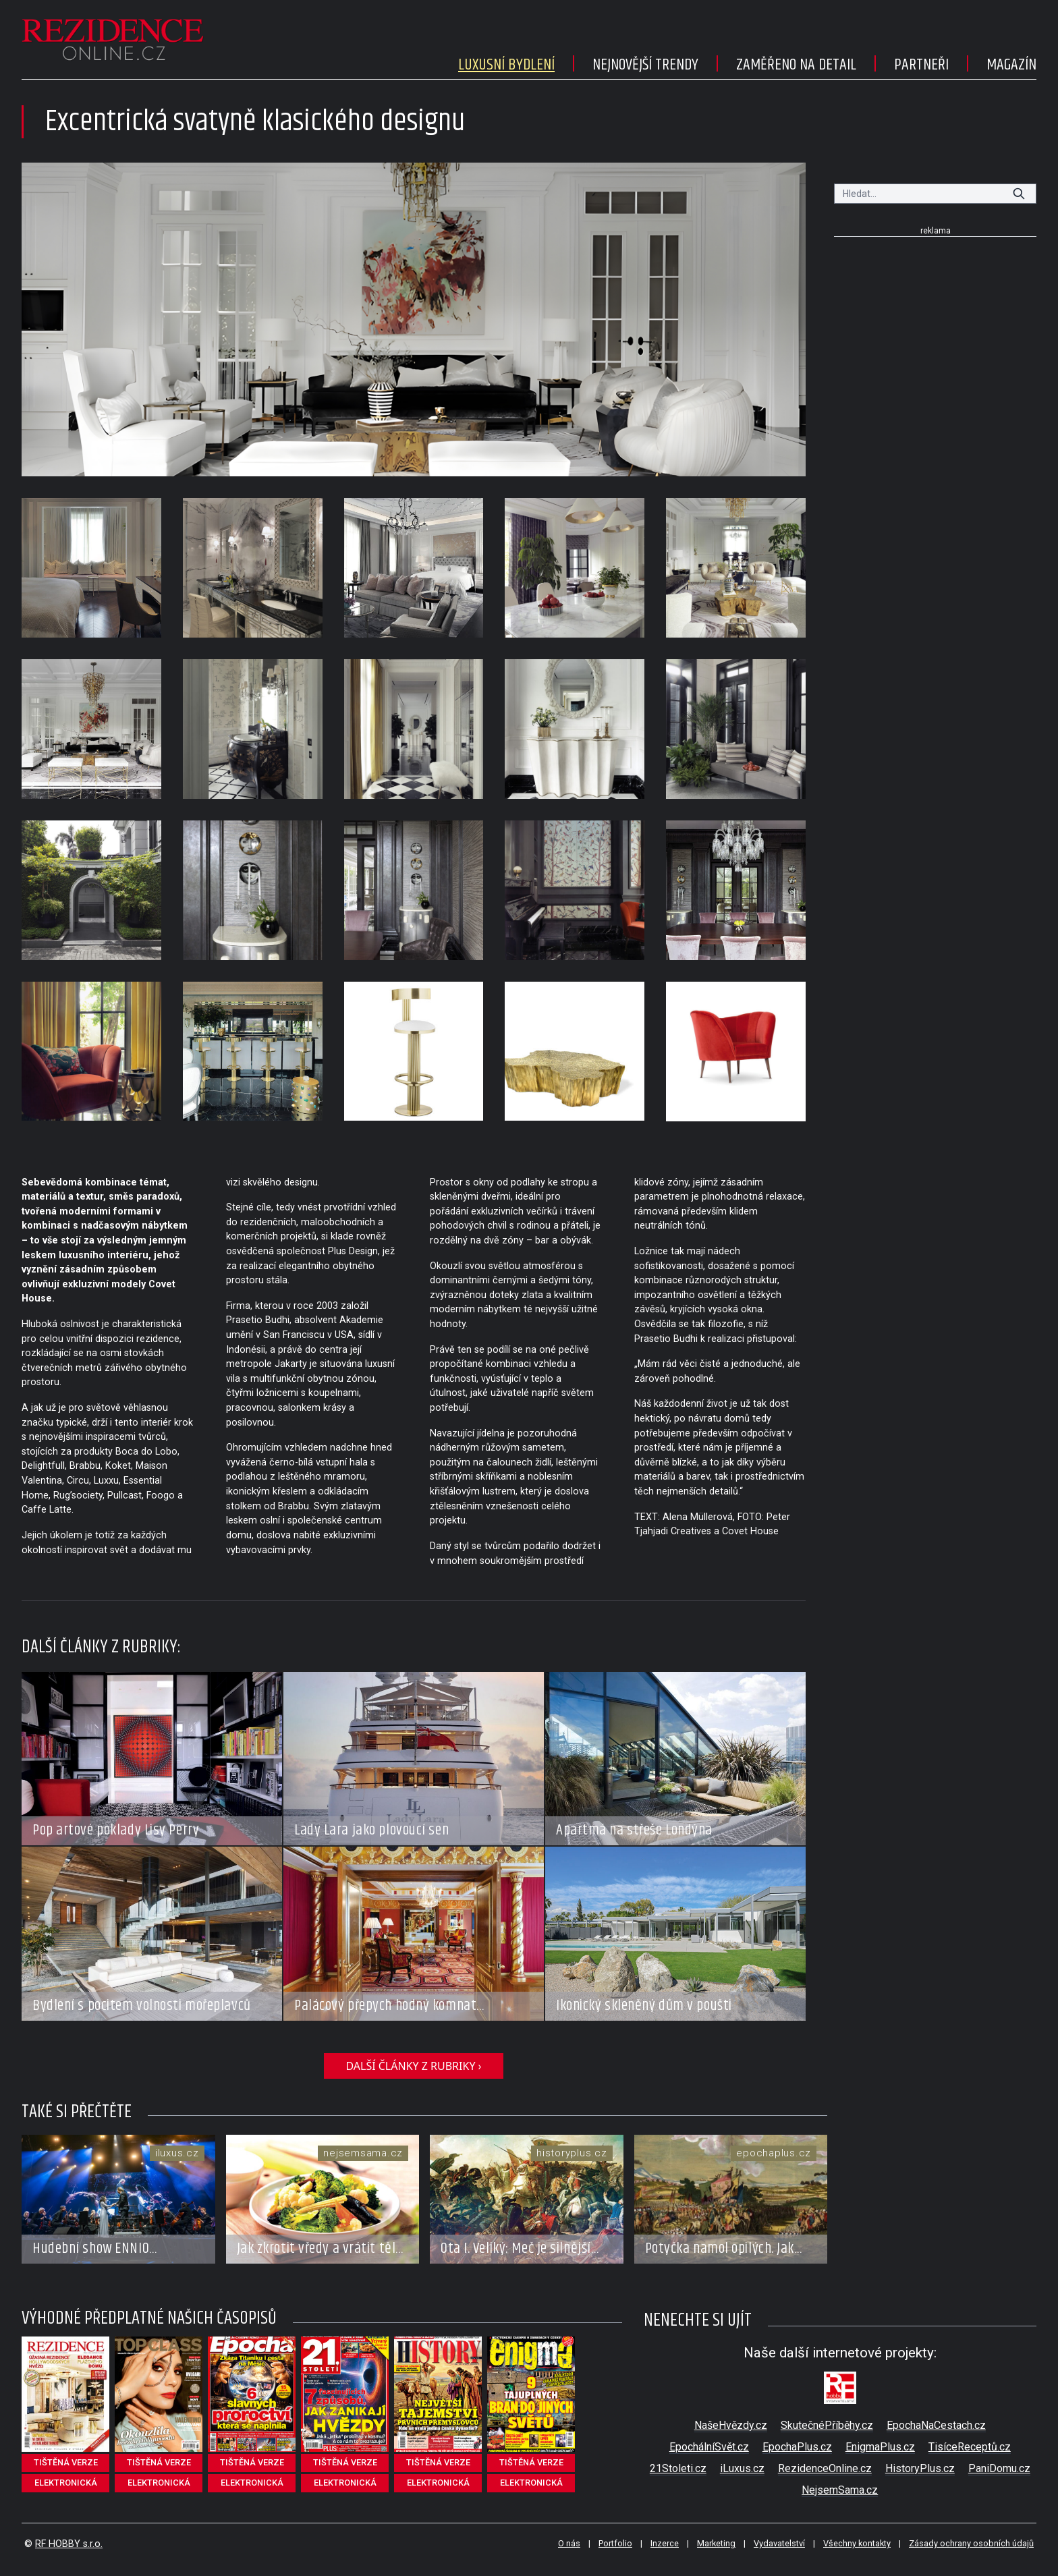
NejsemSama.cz (840, 2490)
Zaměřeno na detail (796, 65)
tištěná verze (66, 2462)
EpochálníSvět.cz (709, 2446)
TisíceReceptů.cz (969, 2446)
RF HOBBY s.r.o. (69, 2544)
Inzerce (664, 2543)
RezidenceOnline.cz (825, 2468)
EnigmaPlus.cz (880, 2446)
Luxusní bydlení (506, 65)
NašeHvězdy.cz (730, 2425)
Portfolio (615, 2543)
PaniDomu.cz (999, 2468)
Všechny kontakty (857, 2543)
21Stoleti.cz (678, 2468)
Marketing (716, 2543)
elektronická (65, 2482)
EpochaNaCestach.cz (936, 2425)
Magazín (1011, 65)
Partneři (921, 65)
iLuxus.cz (742, 2468)
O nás (569, 2543)
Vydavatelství (779, 2543)
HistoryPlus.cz (920, 2468)
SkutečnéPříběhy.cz (827, 2425)
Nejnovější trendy (645, 65)
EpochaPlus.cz (797, 2446)
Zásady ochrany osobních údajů (971, 2543)
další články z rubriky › (413, 2066)
